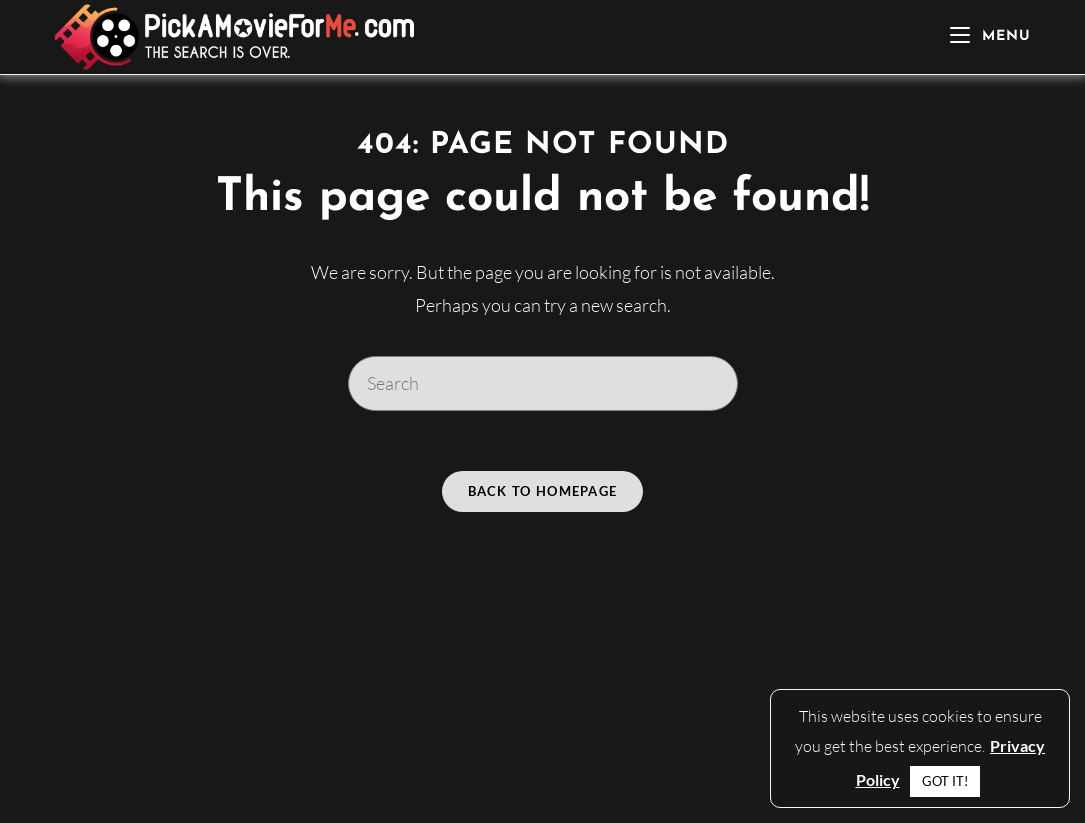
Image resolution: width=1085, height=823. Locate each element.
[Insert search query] (543, 383)
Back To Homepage (543, 491)
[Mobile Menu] (990, 36)
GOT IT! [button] (945, 781)
